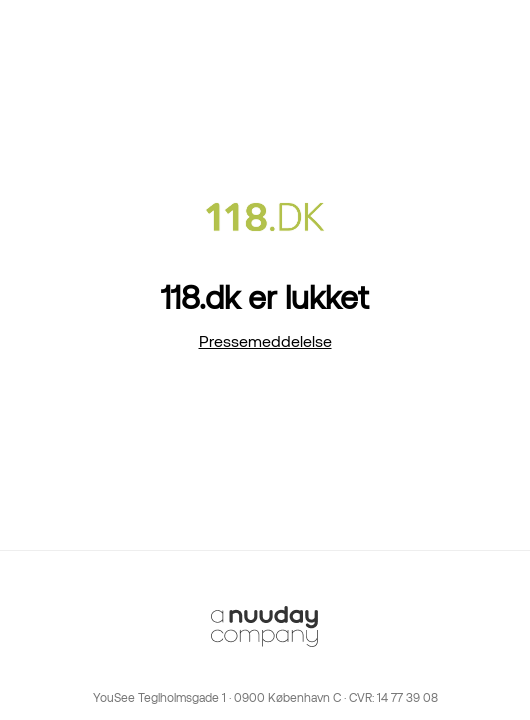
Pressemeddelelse (265, 341)
